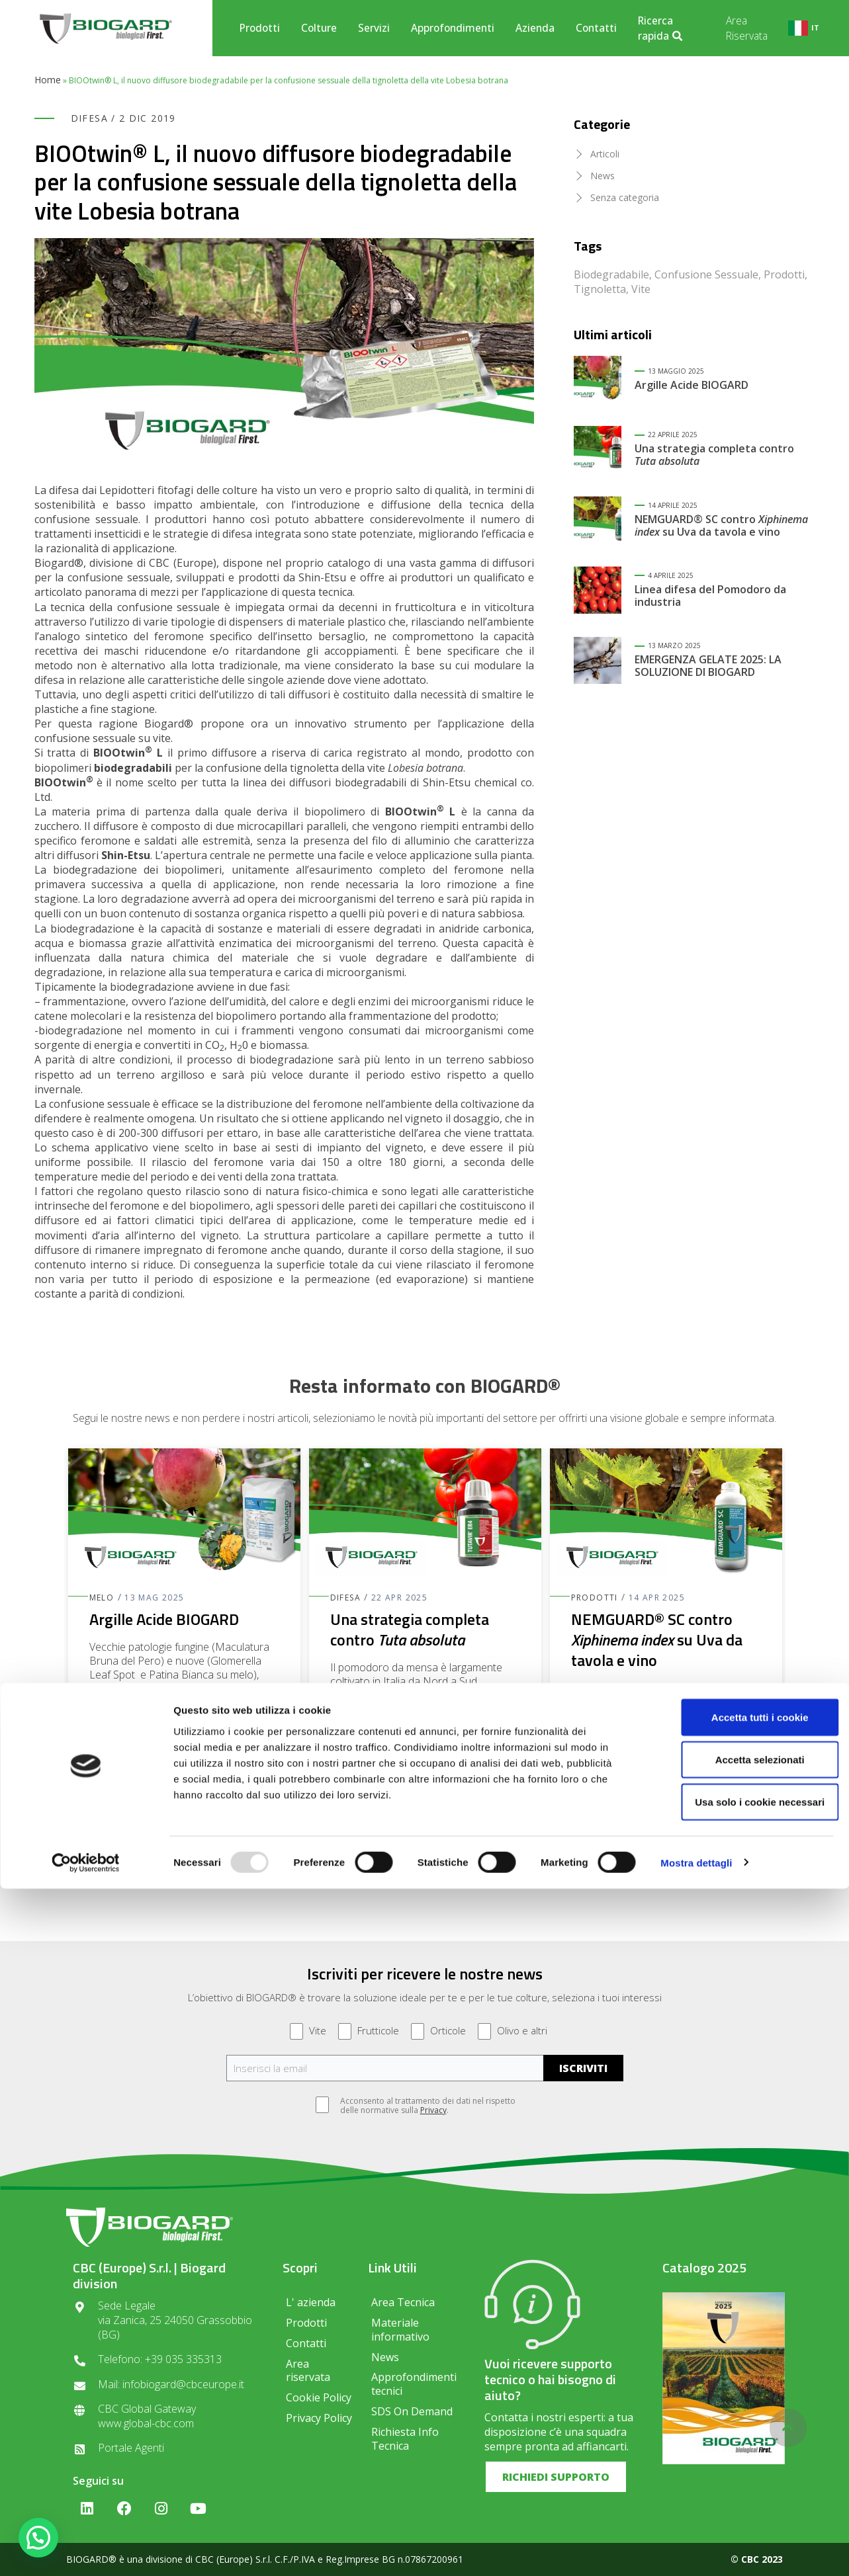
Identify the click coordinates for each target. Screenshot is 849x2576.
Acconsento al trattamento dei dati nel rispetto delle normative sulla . (421, 2106)
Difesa (89, 118)
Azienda (535, 28)
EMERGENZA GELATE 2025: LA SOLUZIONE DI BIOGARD (708, 665)
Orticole (438, 2031)
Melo (101, 1597)
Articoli (604, 153)
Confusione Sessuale (706, 274)
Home (47, 79)
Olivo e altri (512, 2031)
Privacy (433, 2110)
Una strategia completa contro (714, 454)
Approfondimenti (452, 28)
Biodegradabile (611, 274)
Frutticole (368, 2031)
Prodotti (260, 28)
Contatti (596, 28)
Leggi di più (118, 1770)
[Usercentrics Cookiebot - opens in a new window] (86, 2550)
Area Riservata (747, 27)
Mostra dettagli (696, 2549)
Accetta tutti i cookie (738, 2404)
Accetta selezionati (738, 2446)
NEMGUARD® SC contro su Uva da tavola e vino (721, 525)
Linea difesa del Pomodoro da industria (710, 595)
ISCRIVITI (583, 2068)
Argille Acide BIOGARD (691, 385)
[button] (425, 1826)
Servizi (374, 28)
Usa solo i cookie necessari (738, 2489)
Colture (319, 28)
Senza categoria (624, 197)
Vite (640, 289)
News (602, 175)
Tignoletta (600, 289)
